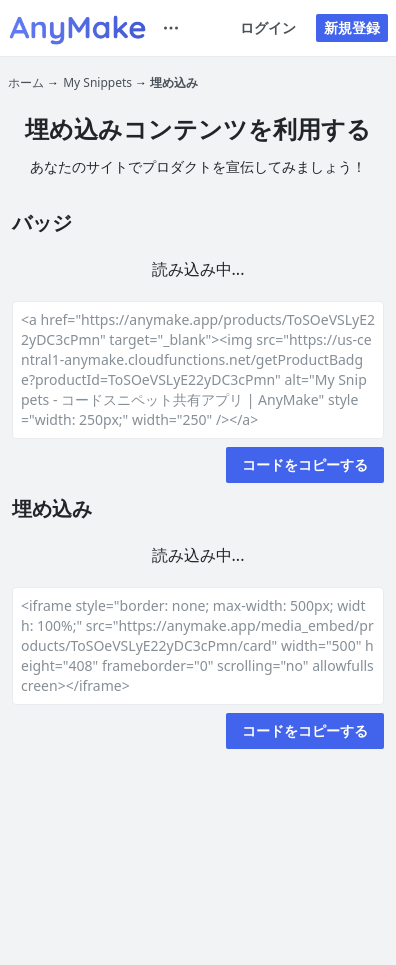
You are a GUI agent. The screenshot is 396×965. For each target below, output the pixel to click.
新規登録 (352, 27)
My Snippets (97, 82)
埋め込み (174, 82)
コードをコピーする (305, 464)
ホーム (26, 82)
